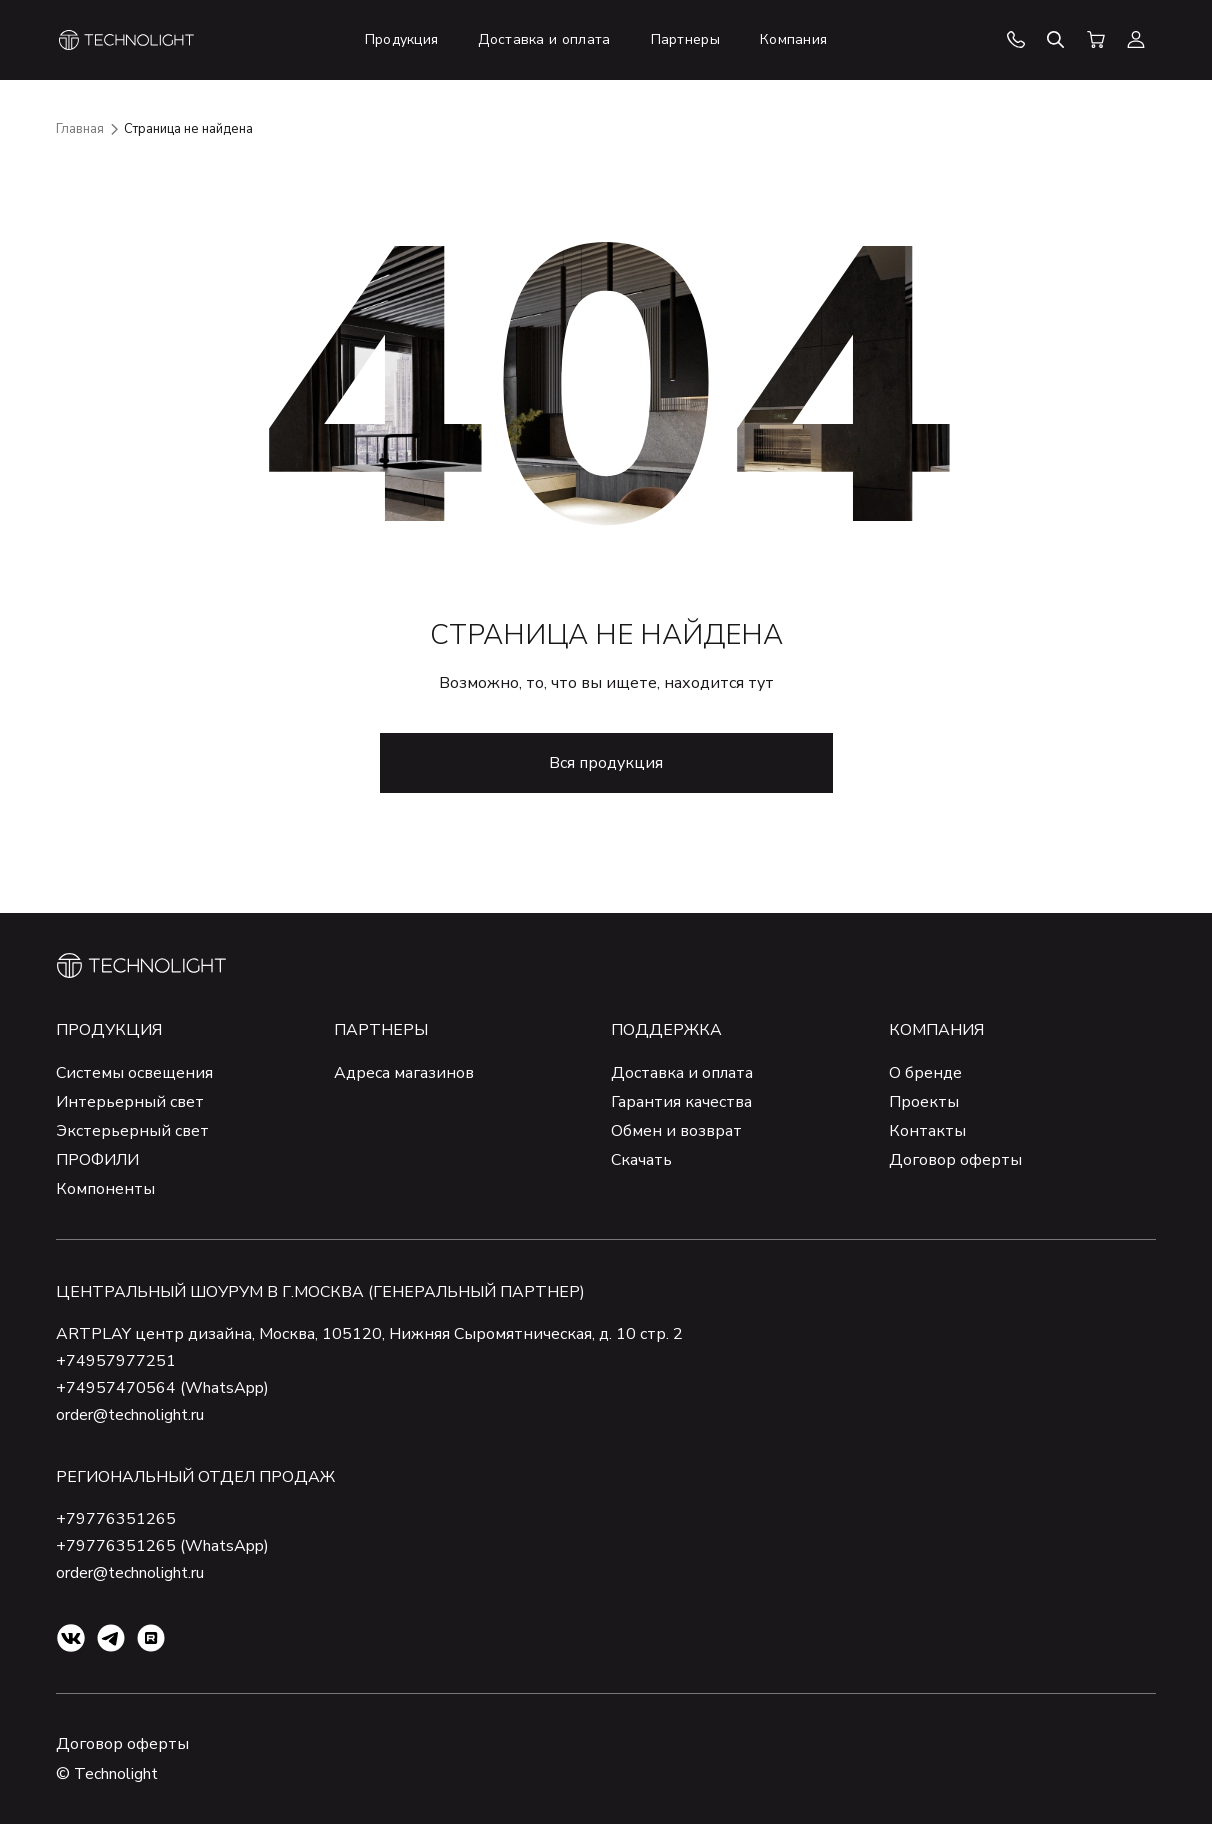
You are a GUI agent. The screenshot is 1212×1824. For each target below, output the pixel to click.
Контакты (927, 1131)
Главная (80, 129)
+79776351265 (116, 1519)
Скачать (641, 1160)
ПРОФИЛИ (97, 1160)
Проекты (924, 1102)
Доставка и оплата (682, 1073)
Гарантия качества (681, 1102)
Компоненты (105, 1189)
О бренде (925, 1073)
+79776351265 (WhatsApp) (162, 1546)
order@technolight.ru (130, 1415)
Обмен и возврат (676, 1131)
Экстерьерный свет (132, 1131)
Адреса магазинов (404, 1073)
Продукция (109, 1030)
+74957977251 (116, 1361)
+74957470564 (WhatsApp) (162, 1388)
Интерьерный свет (130, 1102)
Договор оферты (955, 1160)
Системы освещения (134, 1073)
